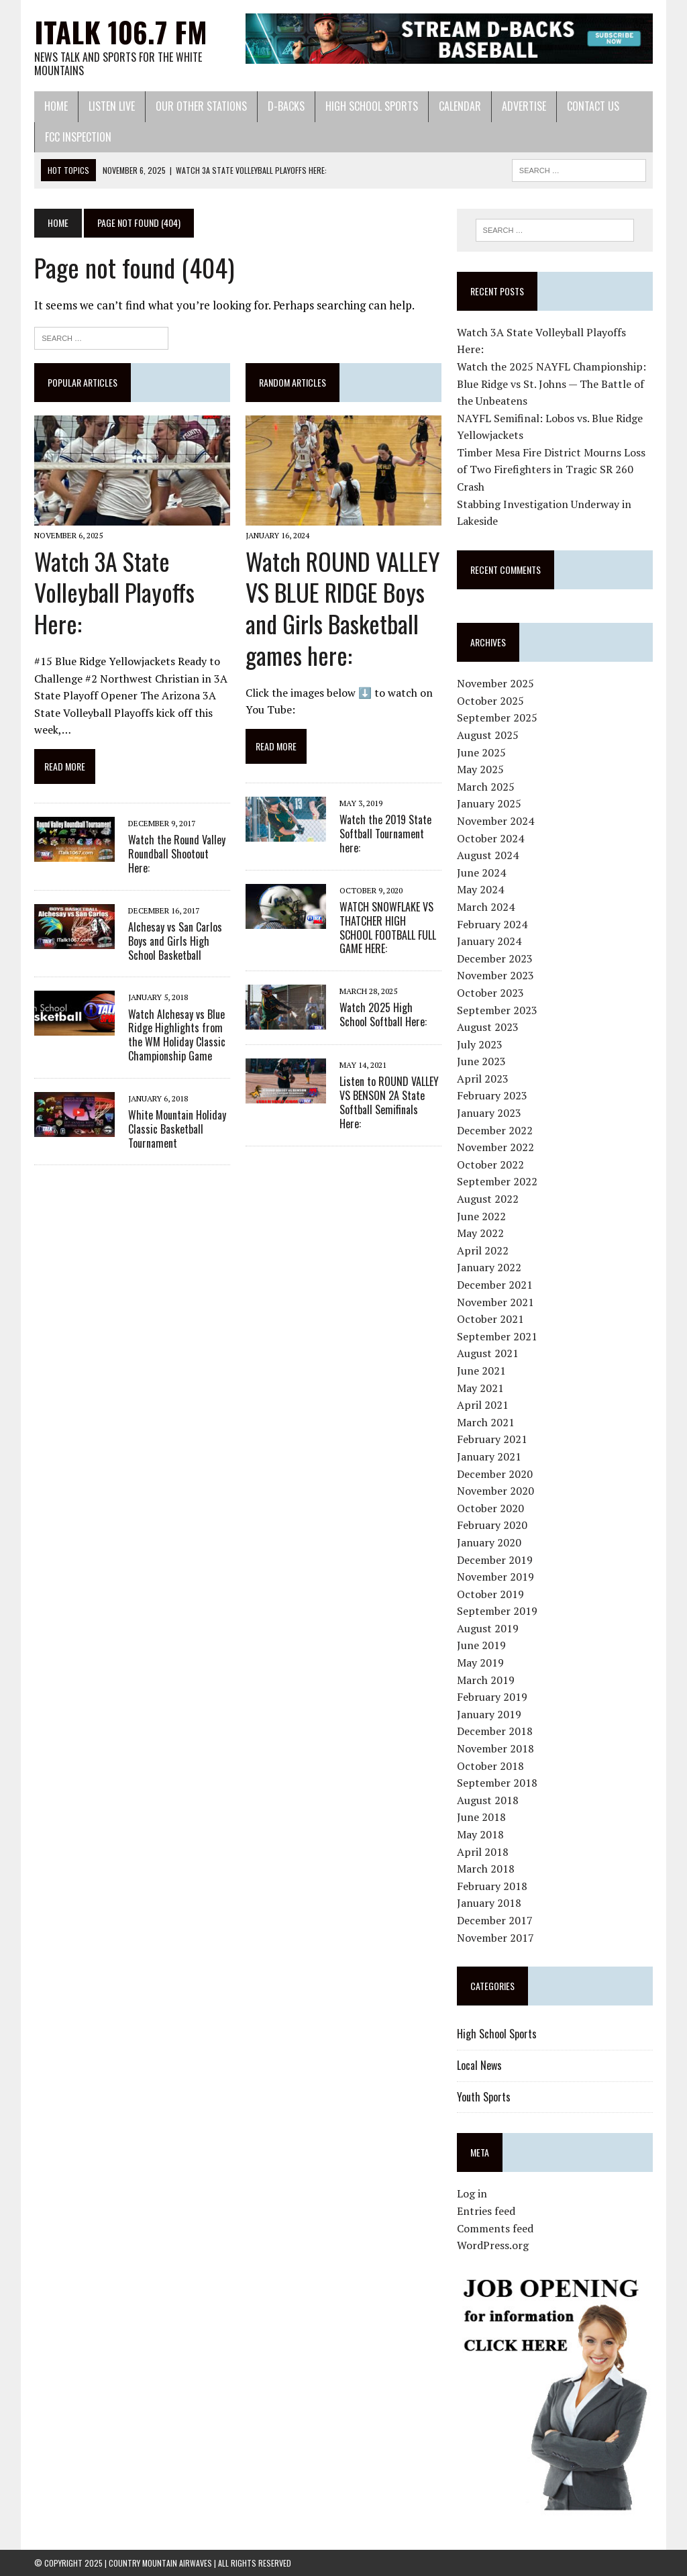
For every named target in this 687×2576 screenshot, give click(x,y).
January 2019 (489, 1714)
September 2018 (497, 1782)
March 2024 (486, 906)
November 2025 (495, 683)
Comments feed (495, 2228)
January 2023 (489, 1112)
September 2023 (497, 1010)
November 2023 (495, 975)
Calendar (460, 106)
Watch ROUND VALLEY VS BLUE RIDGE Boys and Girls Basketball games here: (343, 608)
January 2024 (489, 941)
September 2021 (497, 1336)
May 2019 (480, 1662)
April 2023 (483, 1078)
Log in (472, 2193)
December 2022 (495, 1130)
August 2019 (488, 1628)
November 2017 (495, 1937)
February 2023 (492, 1095)
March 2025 (486, 786)
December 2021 (495, 1284)
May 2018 (480, 1834)
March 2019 (486, 1680)
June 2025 (481, 752)
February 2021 (492, 1439)
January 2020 (489, 1542)
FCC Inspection (78, 137)
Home (56, 106)
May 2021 (480, 1388)
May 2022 (480, 1233)
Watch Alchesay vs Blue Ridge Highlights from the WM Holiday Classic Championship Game (176, 1035)
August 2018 (488, 1800)
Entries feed (486, 2210)
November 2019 (495, 1576)
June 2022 (481, 1216)
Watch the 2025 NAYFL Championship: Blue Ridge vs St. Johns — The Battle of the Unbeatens (551, 383)
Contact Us (593, 106)
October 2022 (490, 1164)
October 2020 (490, 1508)
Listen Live (112, 106)
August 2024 (488, 855)
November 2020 (495, 1490)
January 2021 (489, 1456)
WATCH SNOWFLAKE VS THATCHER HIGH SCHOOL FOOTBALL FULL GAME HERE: (387, 927)
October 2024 (490, 838)
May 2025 (480, 769)
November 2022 (495, 1147)
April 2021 (483, 1404)
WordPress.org (493, 2245)
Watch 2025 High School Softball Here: (383, 1014)
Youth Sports (484, 2097)
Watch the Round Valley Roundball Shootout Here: (176, 854)
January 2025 (489, 803)
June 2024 (481, 872)
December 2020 (495, 1474)
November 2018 (495, 1748)
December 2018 (495, 1731)
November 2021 (495, 1302)
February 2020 (492, 1525)
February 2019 (492, 1696)
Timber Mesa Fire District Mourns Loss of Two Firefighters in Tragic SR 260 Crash (551, 469)
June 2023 (481, 1061)
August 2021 (488, 1353)
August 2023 (488, 1027)
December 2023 (495, 958)
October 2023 (490, 992)
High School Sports (371, 106)
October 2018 (490, 1765)
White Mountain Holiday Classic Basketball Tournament (177, 1129)
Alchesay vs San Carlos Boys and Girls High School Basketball (175, 941)
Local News (479, 2065)
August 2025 (488, 735)
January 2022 (489, 1267)
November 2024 (495, 820)
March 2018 (486, 1868)
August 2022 (488, 1198)
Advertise (524, 106)
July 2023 (480, 1044)
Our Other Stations (201, 106)
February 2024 (492, 924)
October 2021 (490, 1318)
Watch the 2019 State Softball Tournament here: (385, 833)
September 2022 (497, 1181)
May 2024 (480, 889)
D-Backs (286, 106)
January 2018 (489, 1902)
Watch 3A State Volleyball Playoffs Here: (114, 592)
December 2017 (495, 1920)
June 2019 (481, 1645)
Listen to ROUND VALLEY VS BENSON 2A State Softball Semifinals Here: (389, 1102)
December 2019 (495, 1559)
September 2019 (497, 1610)
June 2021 (481, 1370)
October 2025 (490, 700)
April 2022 (483, 1250)
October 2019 (490, 1594)
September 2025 (497, 717)
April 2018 (483, 1851)
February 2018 (492, 1886)
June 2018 (481, 1817)
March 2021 (486, 1422)
